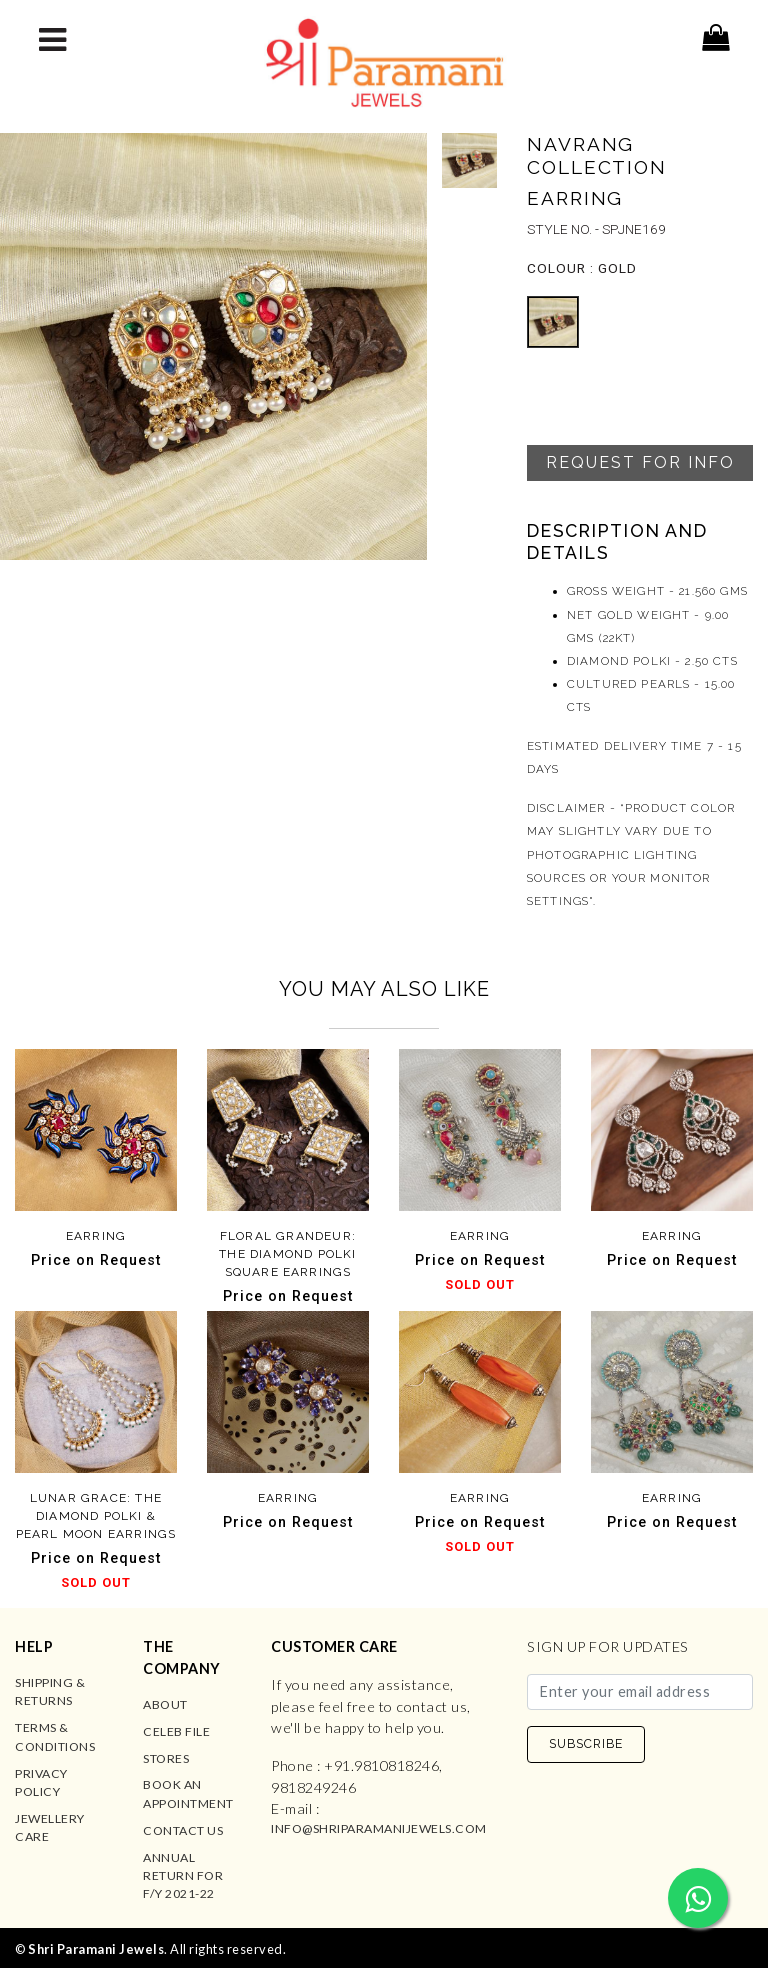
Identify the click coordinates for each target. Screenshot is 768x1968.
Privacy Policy (41, 1782)
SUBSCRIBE (586, 1743)
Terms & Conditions (55, 1736)
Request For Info (640, 462)
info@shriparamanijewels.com (379, 1828)
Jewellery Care (50, 1827)
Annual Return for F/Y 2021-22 (183, 1876)
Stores (166, 1758)
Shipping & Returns (50, 1691)
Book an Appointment (188, 1793)
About (165, 1704)
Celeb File (176, 1731)
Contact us (183, 1830)
